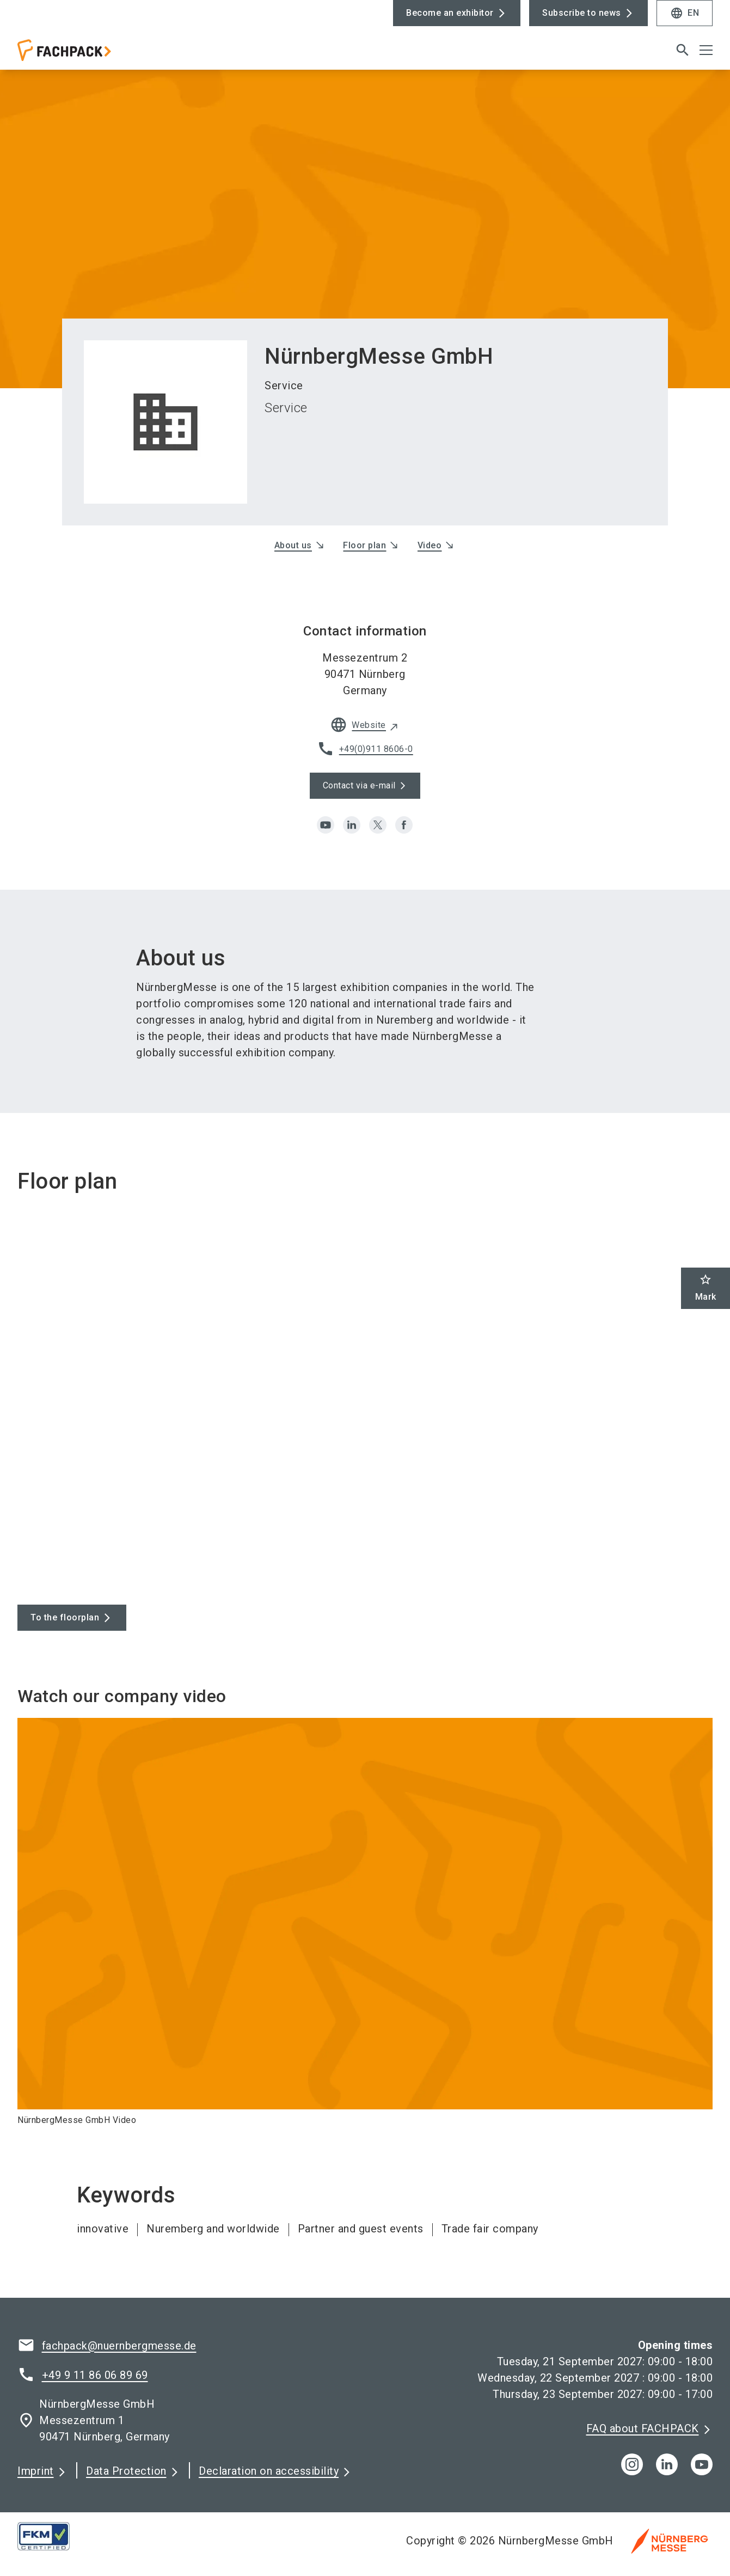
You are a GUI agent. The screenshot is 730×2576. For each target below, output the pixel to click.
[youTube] (702, 2464)
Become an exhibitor (450, 13)
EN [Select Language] (684, 13)
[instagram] (632, 2464)
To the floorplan (64, 1617)
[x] (378, 825)
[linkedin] (351, 825)
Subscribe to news (581, 13)
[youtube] (325, 825)
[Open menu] (706, 50)
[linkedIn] (667, 2464)
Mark (705, 1287)
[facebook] (404, 825)
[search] (682, 50)
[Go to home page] (97, 54)
